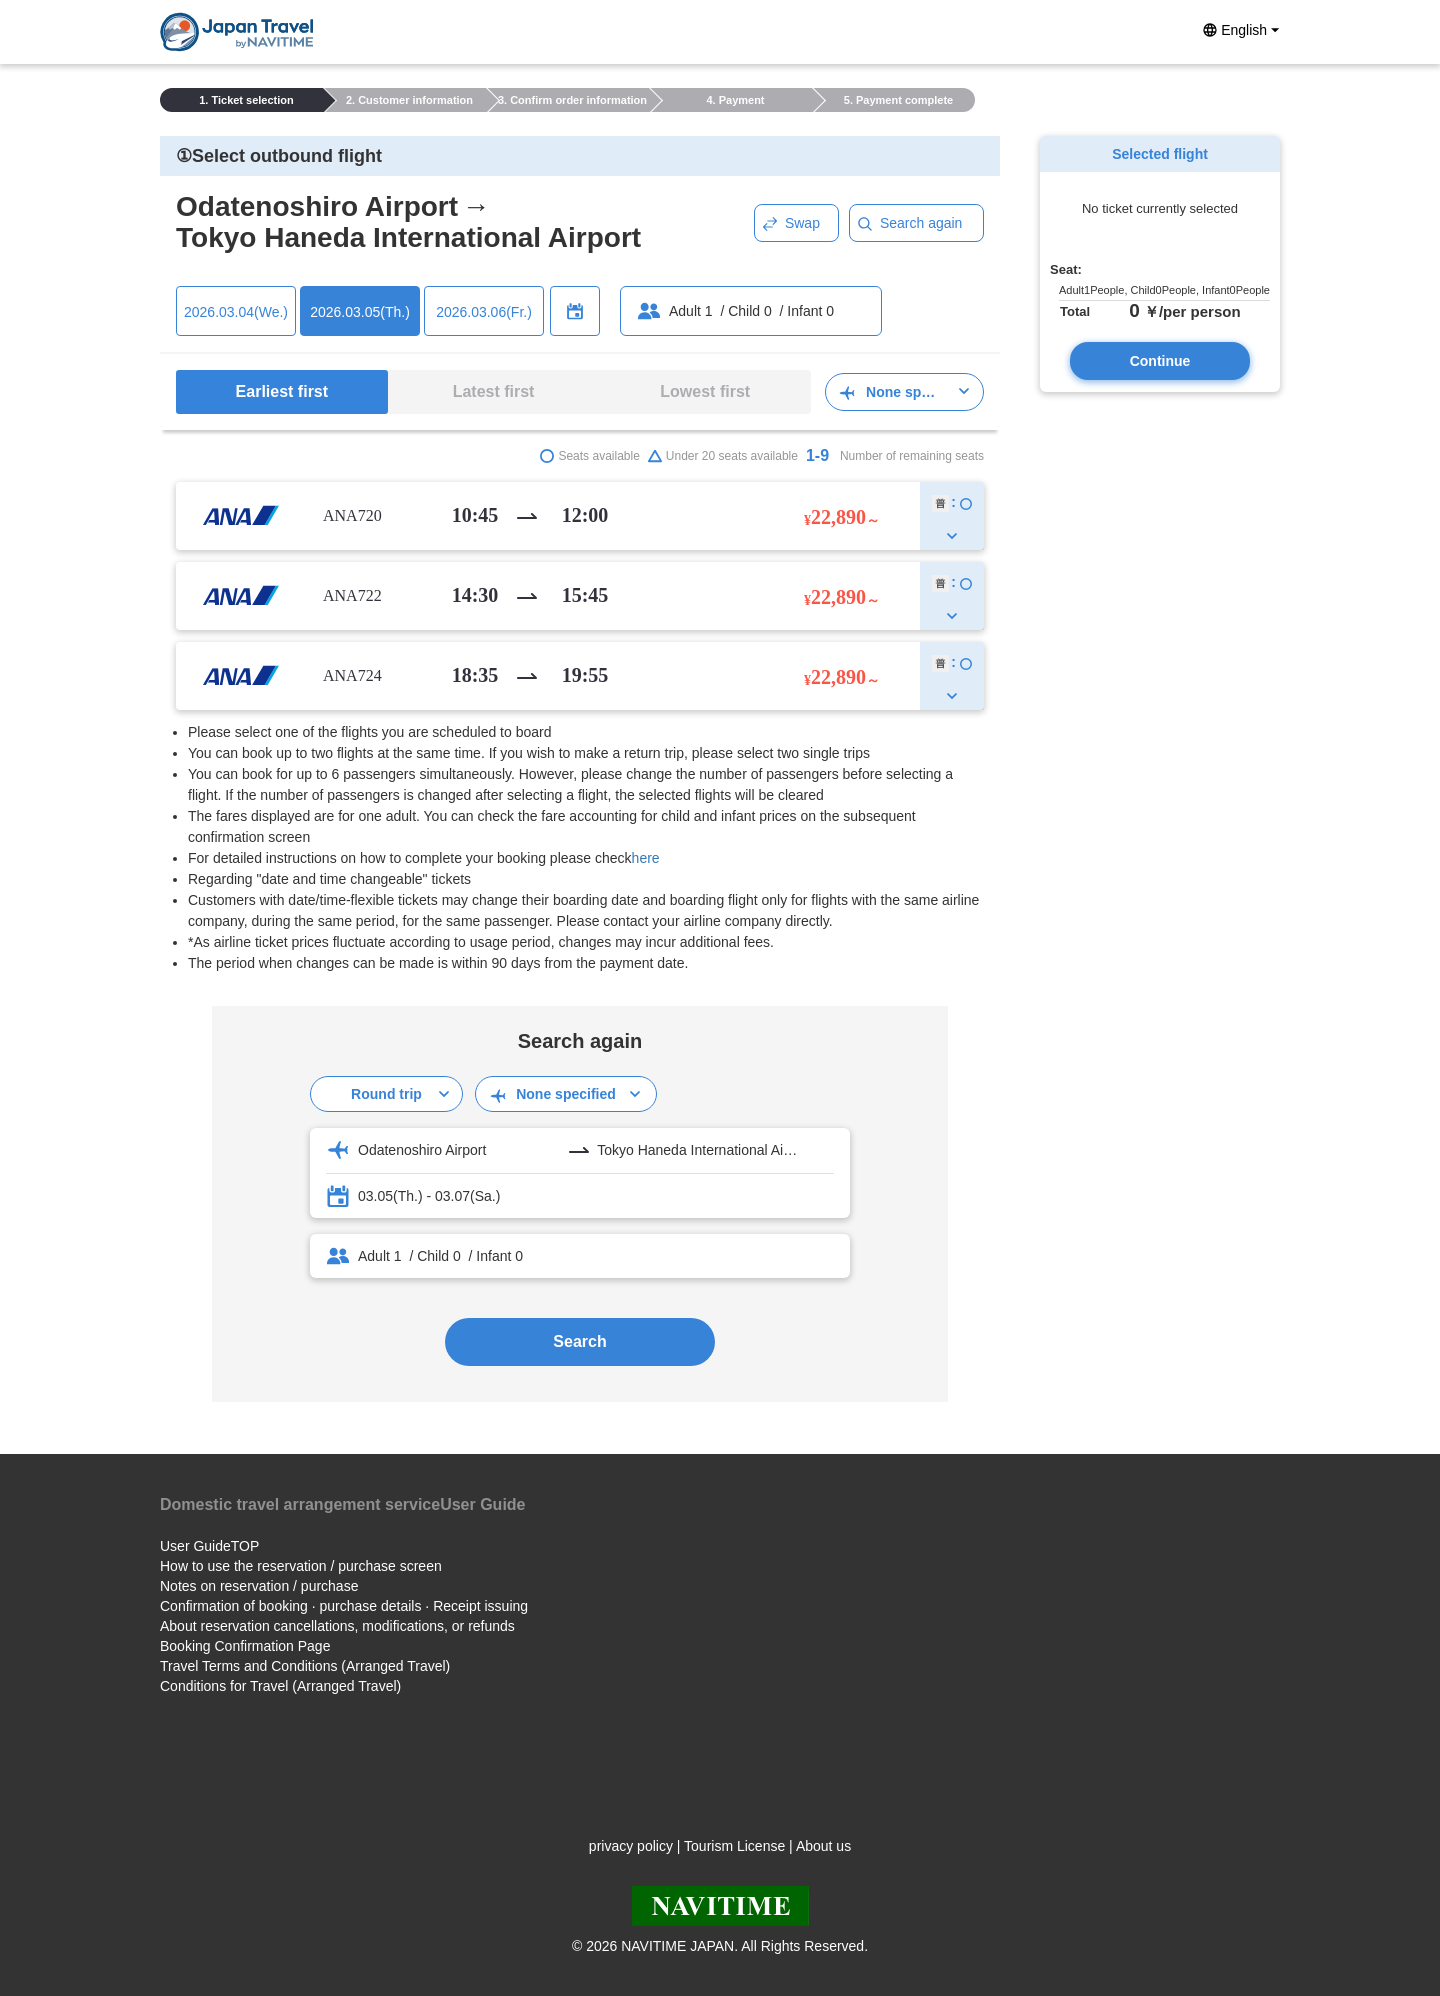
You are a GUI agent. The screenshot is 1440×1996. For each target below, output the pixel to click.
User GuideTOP (209, 1546)
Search (579, 1341)
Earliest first (282, 391)
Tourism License (734, 1846)
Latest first (494, 391)
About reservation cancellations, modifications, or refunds (337, 1626)
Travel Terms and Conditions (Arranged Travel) (305, 1666)
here (646, 858)
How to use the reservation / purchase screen (301, 1566)
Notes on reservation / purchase (259, 1586)
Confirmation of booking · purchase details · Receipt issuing (344, 1606)
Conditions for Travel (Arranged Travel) (280, 1686)
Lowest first (705, 391)
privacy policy (631, 1846)
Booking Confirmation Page (245, 1646)
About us (823, 1846)
